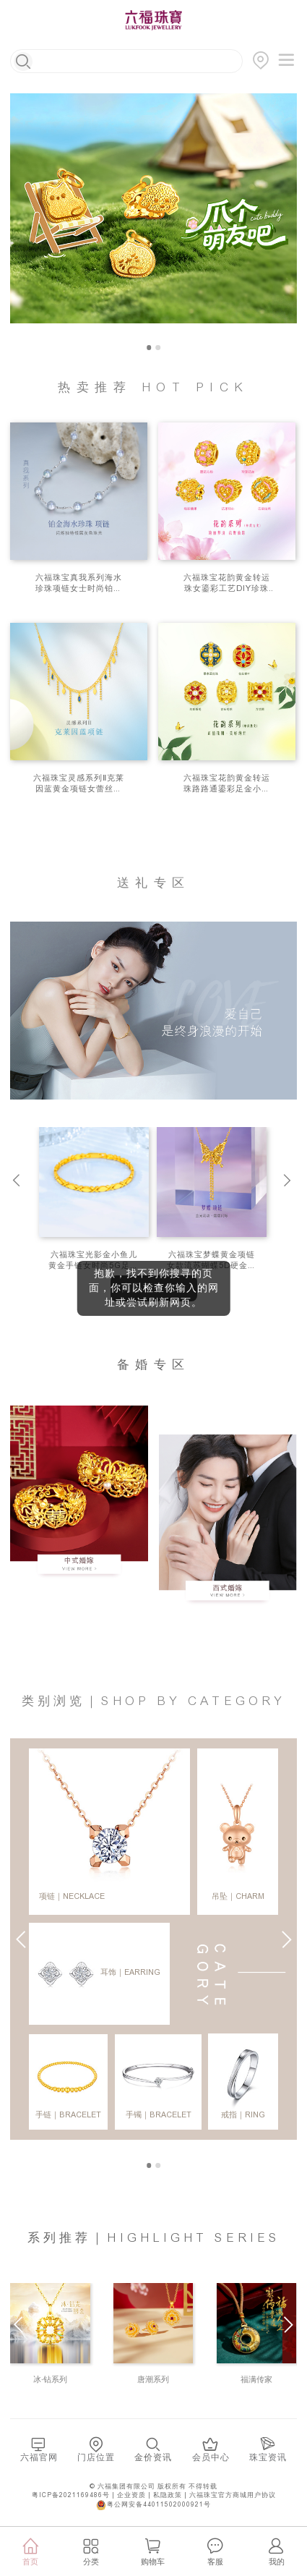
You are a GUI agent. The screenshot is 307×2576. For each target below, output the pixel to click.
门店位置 (96, 2457)
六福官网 (39, 2457)
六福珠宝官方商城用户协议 (232, 2495)
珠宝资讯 (268, 2457)
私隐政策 (167, 2495)
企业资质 (131, 2495)
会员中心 (211, 2457)
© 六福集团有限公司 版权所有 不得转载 (153, 2486)
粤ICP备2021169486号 (71, 2495)
